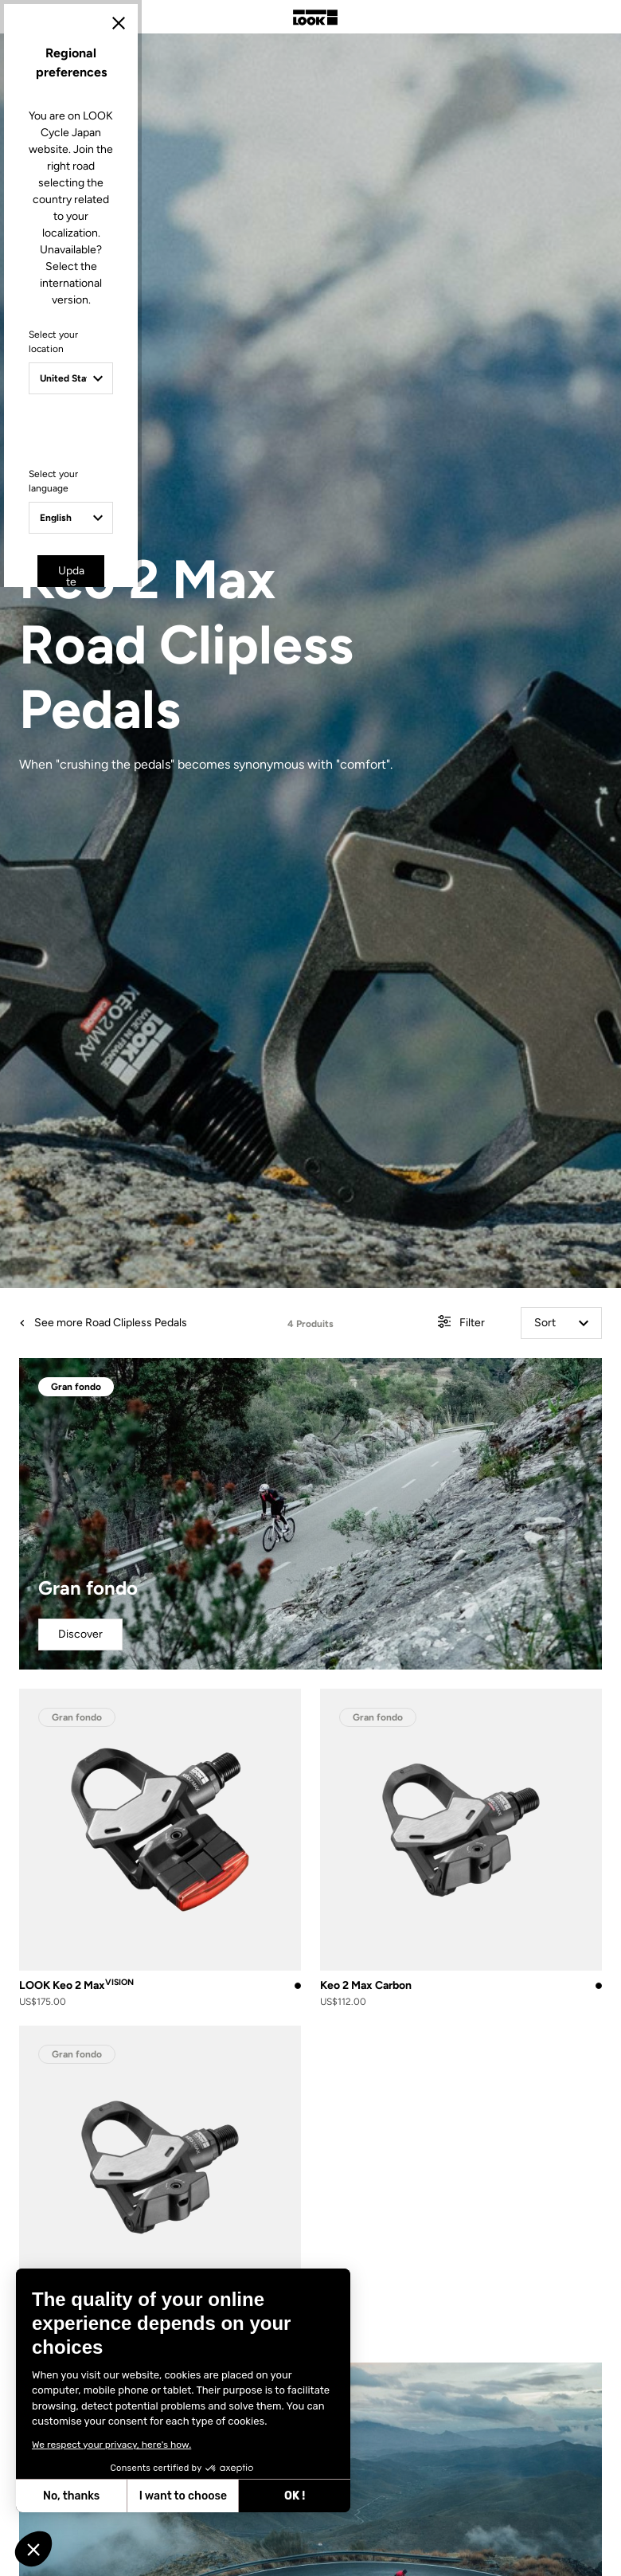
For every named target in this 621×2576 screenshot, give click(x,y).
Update (266, 1423)
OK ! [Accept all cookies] (294, 2496)
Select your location (169, 1234)
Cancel (356, 1423)
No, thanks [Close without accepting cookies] (71, 2496)
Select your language (171, 1343)
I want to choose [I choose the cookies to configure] (183, 2496)
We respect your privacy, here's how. (111, 2444)
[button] (33, 2549)
